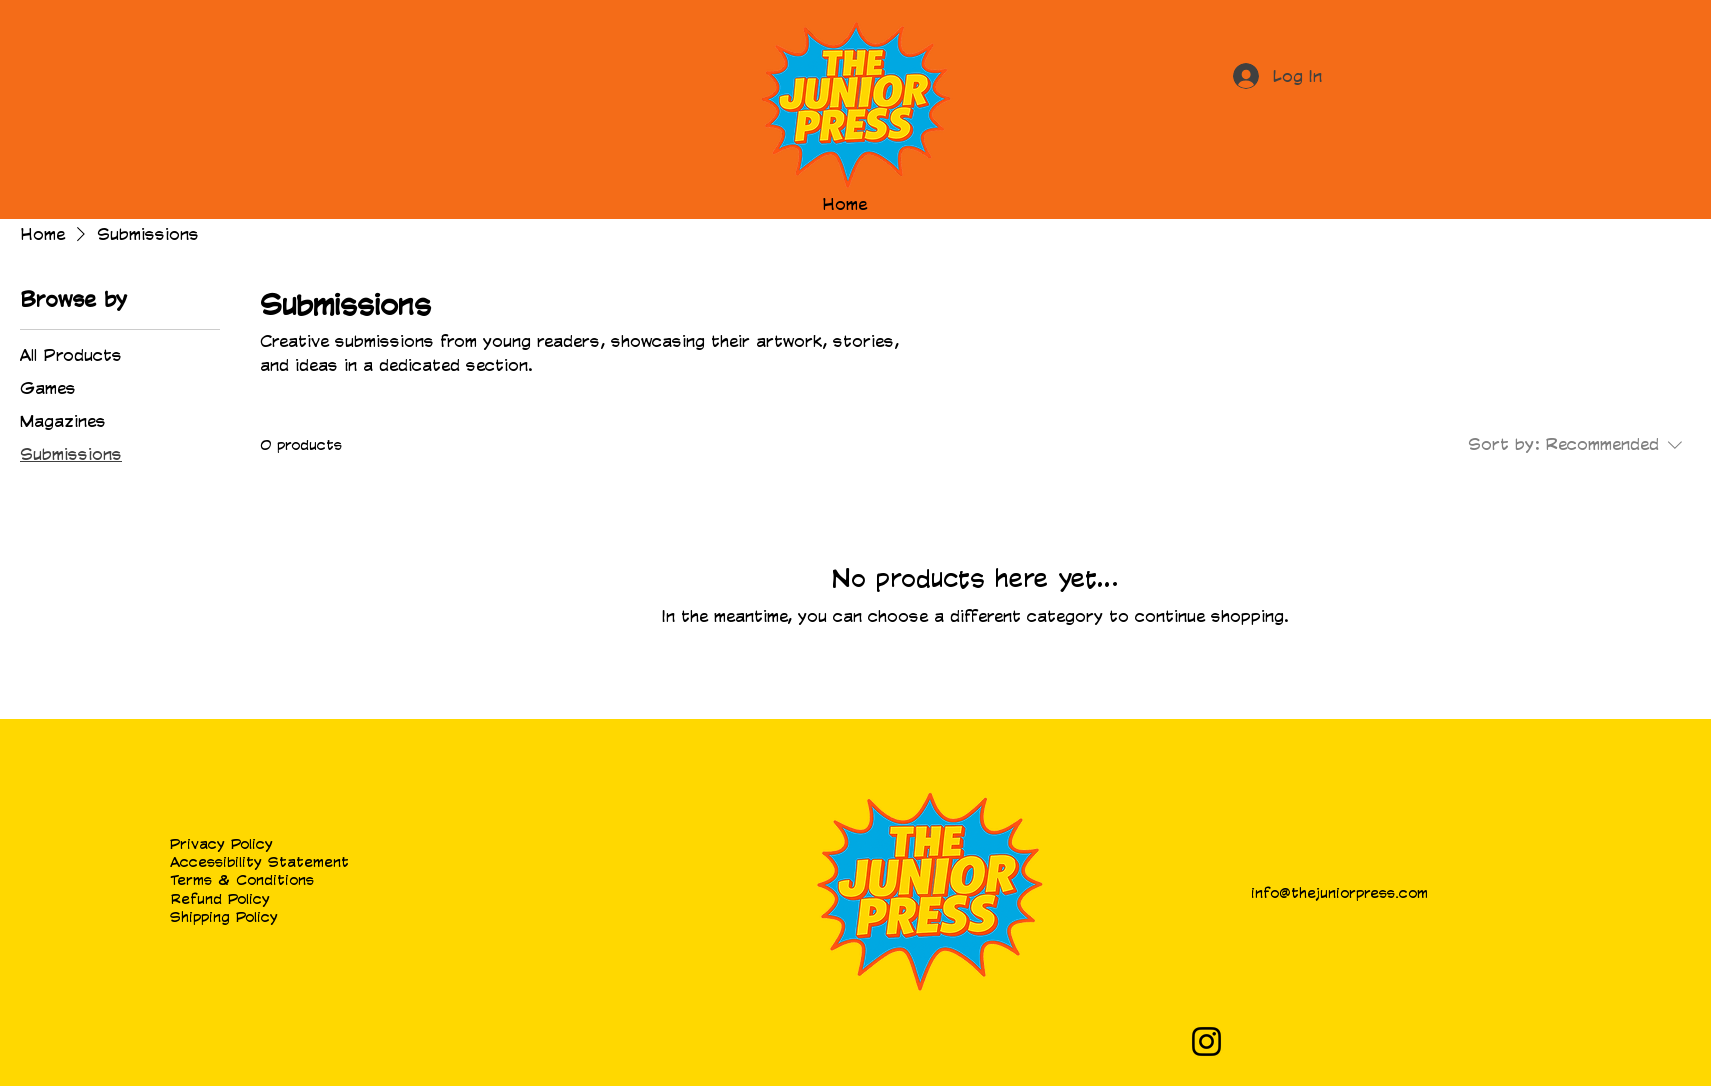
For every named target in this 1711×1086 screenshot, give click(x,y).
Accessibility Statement (259, 861)
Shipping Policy (224, 916)
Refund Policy (220, 898)
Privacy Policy (221, 843)
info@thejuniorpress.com (1339, 892)
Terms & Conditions (242, 879)
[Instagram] (1206, 1041)
